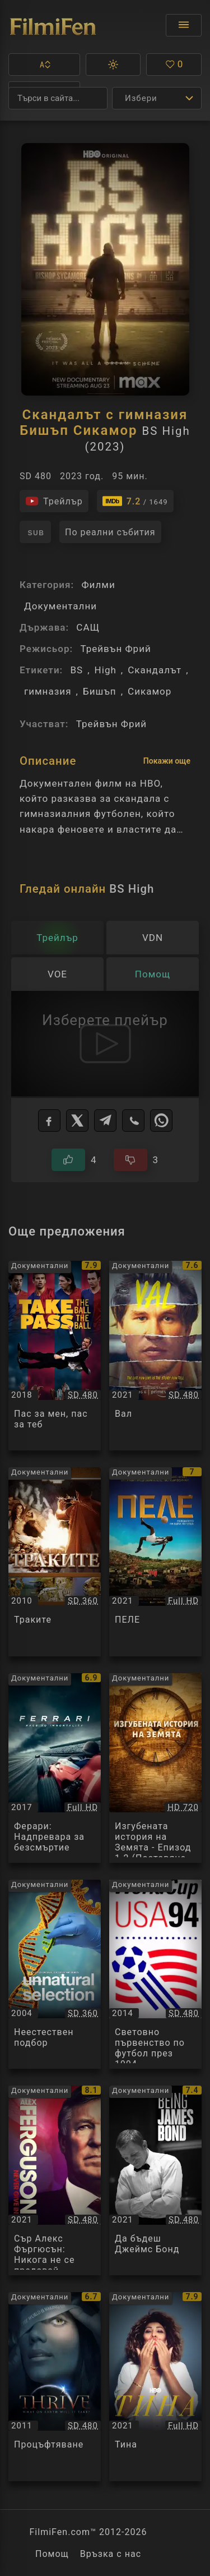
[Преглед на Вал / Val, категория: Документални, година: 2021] (155, 1355)
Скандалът (154, 670)
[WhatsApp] (161, 1120)
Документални (60, 606)
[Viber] (133, 1120)
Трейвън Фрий (115, 648)
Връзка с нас (110, 2554)
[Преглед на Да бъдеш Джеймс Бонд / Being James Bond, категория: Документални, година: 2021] (155, 2180)
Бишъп (99, 691)
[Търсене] (58, 98)
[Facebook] (49, 1120)
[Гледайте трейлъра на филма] (54, 501)
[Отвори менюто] (184, 25)
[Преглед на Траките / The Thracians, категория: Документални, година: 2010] (54, 1562)
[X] (77, 1120)
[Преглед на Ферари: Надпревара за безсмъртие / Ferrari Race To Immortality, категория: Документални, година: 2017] (54, 1768)
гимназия (48, 691)
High (105, 670)
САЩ (88, 627)
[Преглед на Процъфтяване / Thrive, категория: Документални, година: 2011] (54, 2387)
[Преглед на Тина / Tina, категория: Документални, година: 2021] (155, 2387)
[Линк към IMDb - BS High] (135, 501)
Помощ (52, 2554)
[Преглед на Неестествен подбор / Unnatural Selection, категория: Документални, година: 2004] (54, 1974)
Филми (98, 584)
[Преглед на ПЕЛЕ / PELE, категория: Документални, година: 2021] (155, 1562)
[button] (44, 64)
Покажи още (166, 760)
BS (76, 670)
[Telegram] (105, 1120)
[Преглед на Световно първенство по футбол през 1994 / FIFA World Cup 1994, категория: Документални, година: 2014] (155, 1974)
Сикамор (149, 691)
